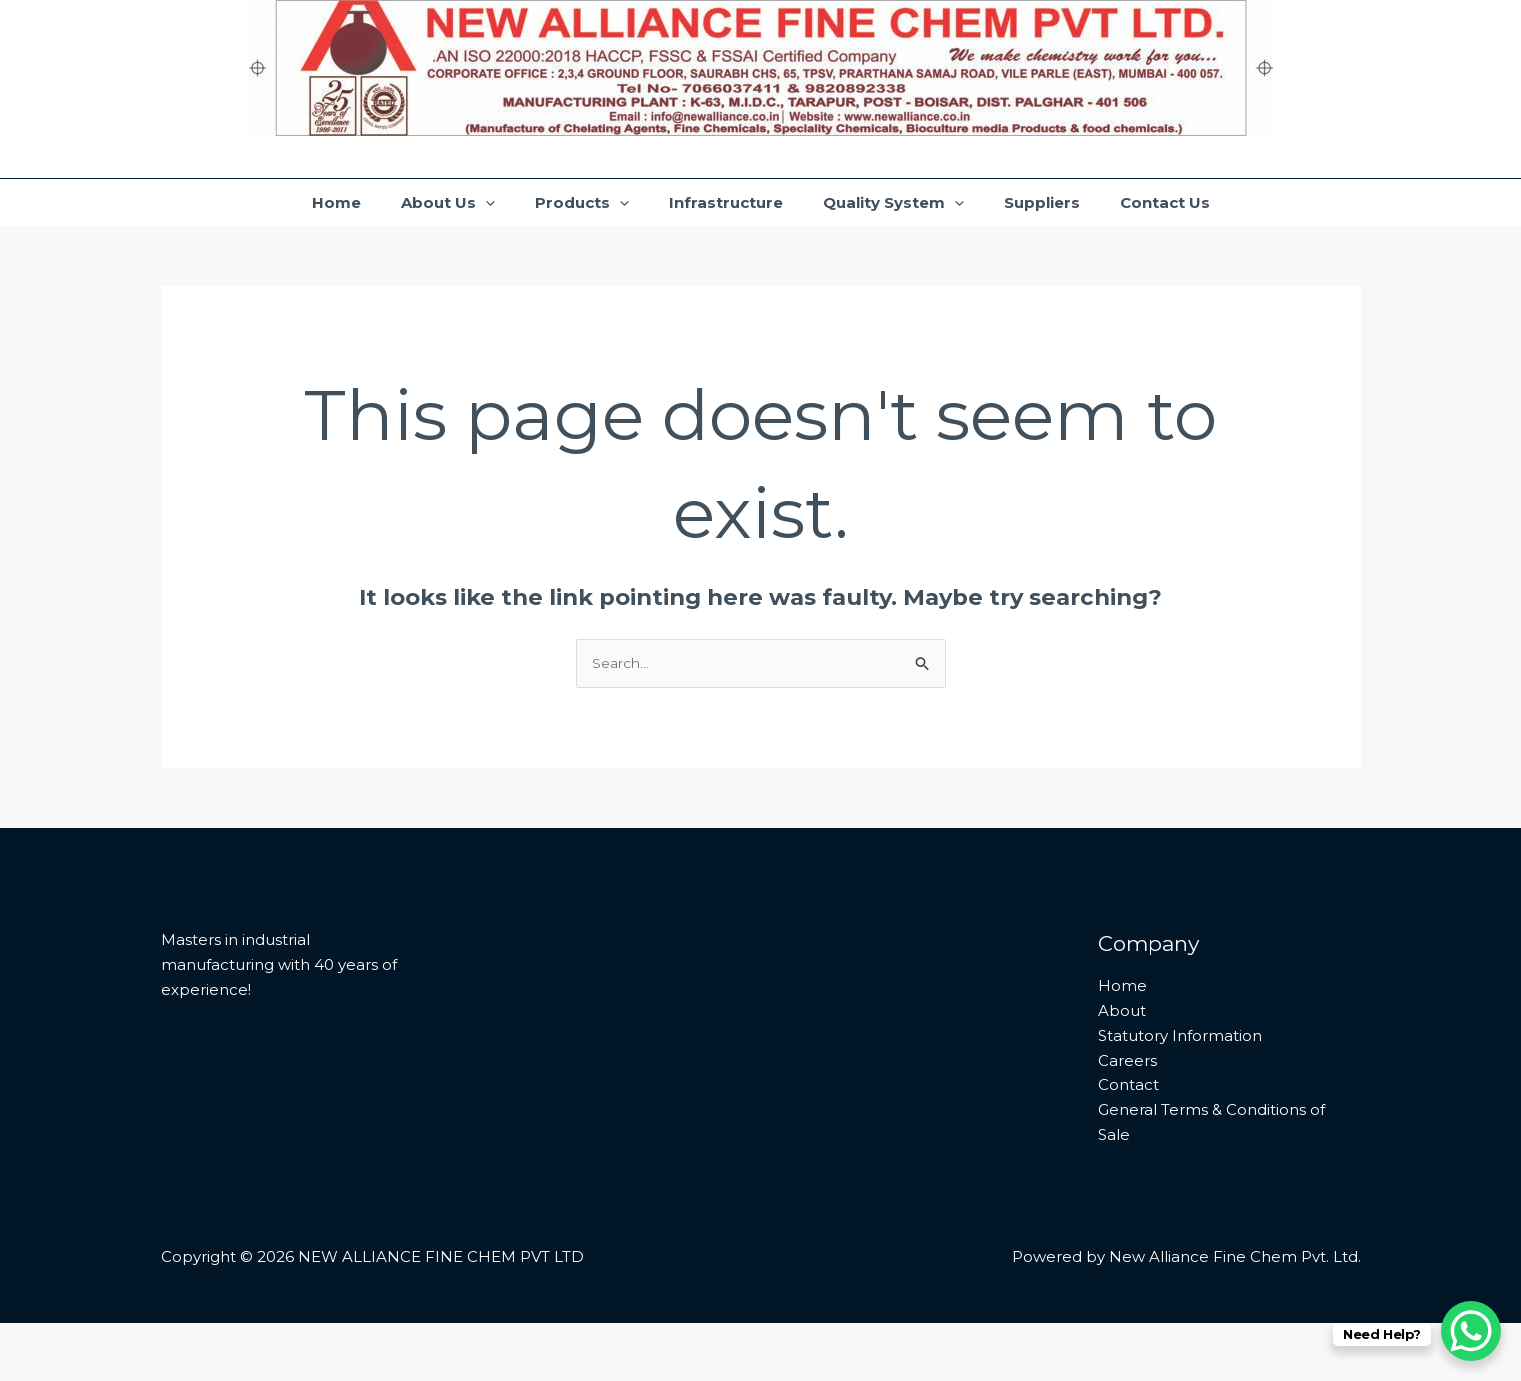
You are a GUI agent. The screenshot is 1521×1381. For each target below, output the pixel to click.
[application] (453, 230)
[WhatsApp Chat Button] (1471, 1331)
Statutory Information (1180, 1093)
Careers (1127, 1118)
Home (288, 230)
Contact (1128, 1142)
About (1122, 1068)
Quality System (909, 230)
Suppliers (1074, 230)
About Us (416, 230)
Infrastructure (726, 230)
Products (566, 230)
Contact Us (1213, 230)
